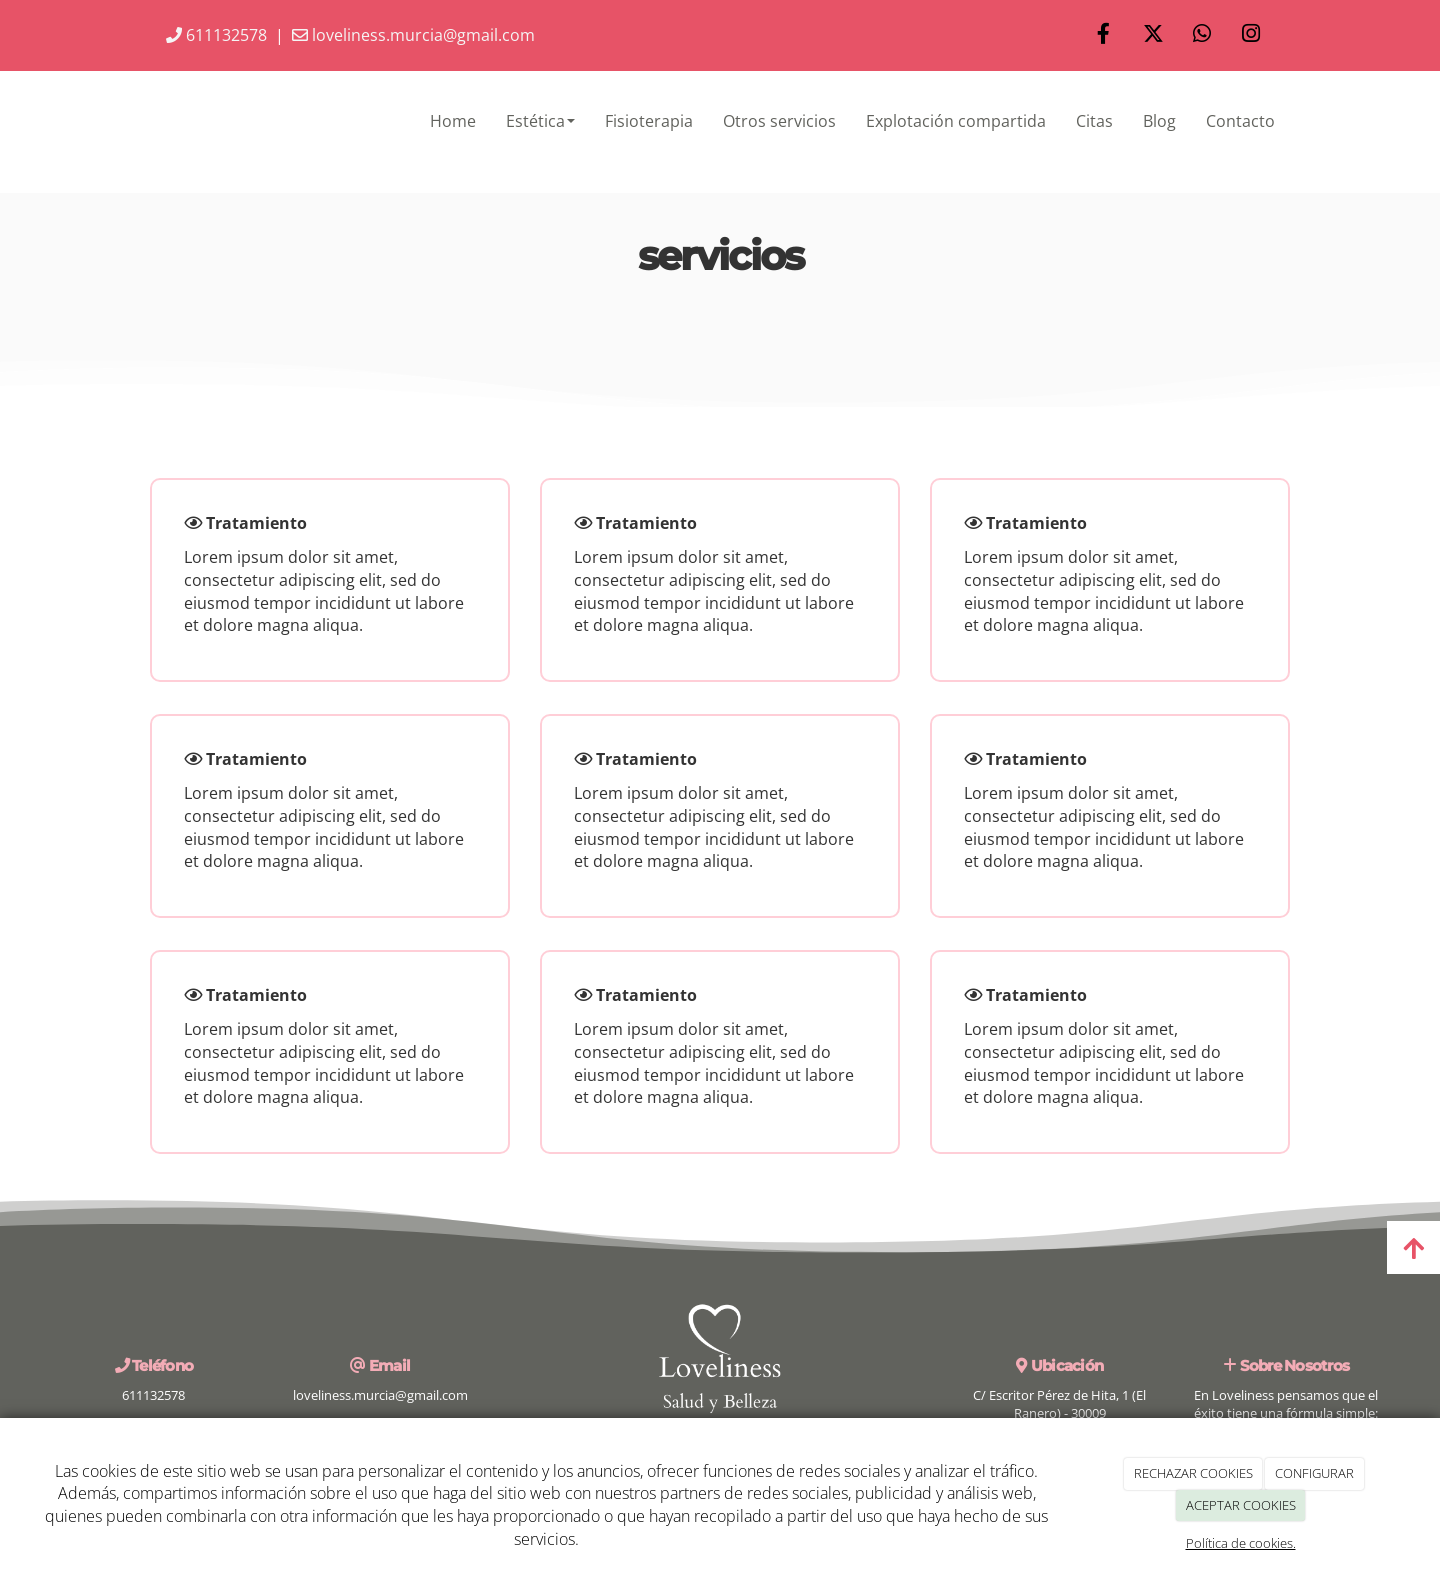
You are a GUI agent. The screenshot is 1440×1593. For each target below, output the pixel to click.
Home (453, 121)
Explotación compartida (956, 121)
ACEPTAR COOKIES (1241, 1505)
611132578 (216, 35)
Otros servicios (779, 121)
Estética (540, 121)
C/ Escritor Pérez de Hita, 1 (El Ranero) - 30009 (1059, 1404)
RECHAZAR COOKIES (1193, 1473)
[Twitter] (1153, 35)
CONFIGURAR (1314, 1473)
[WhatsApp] (1202, 35)
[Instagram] (1251, 35)
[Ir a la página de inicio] (130, 121)
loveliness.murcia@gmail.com (413, 35)
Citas (1094, 121)
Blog (1159, 121)
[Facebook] (1104, 35)
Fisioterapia (649, 121)
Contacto (1240, 121)
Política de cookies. (1241, 1543)
